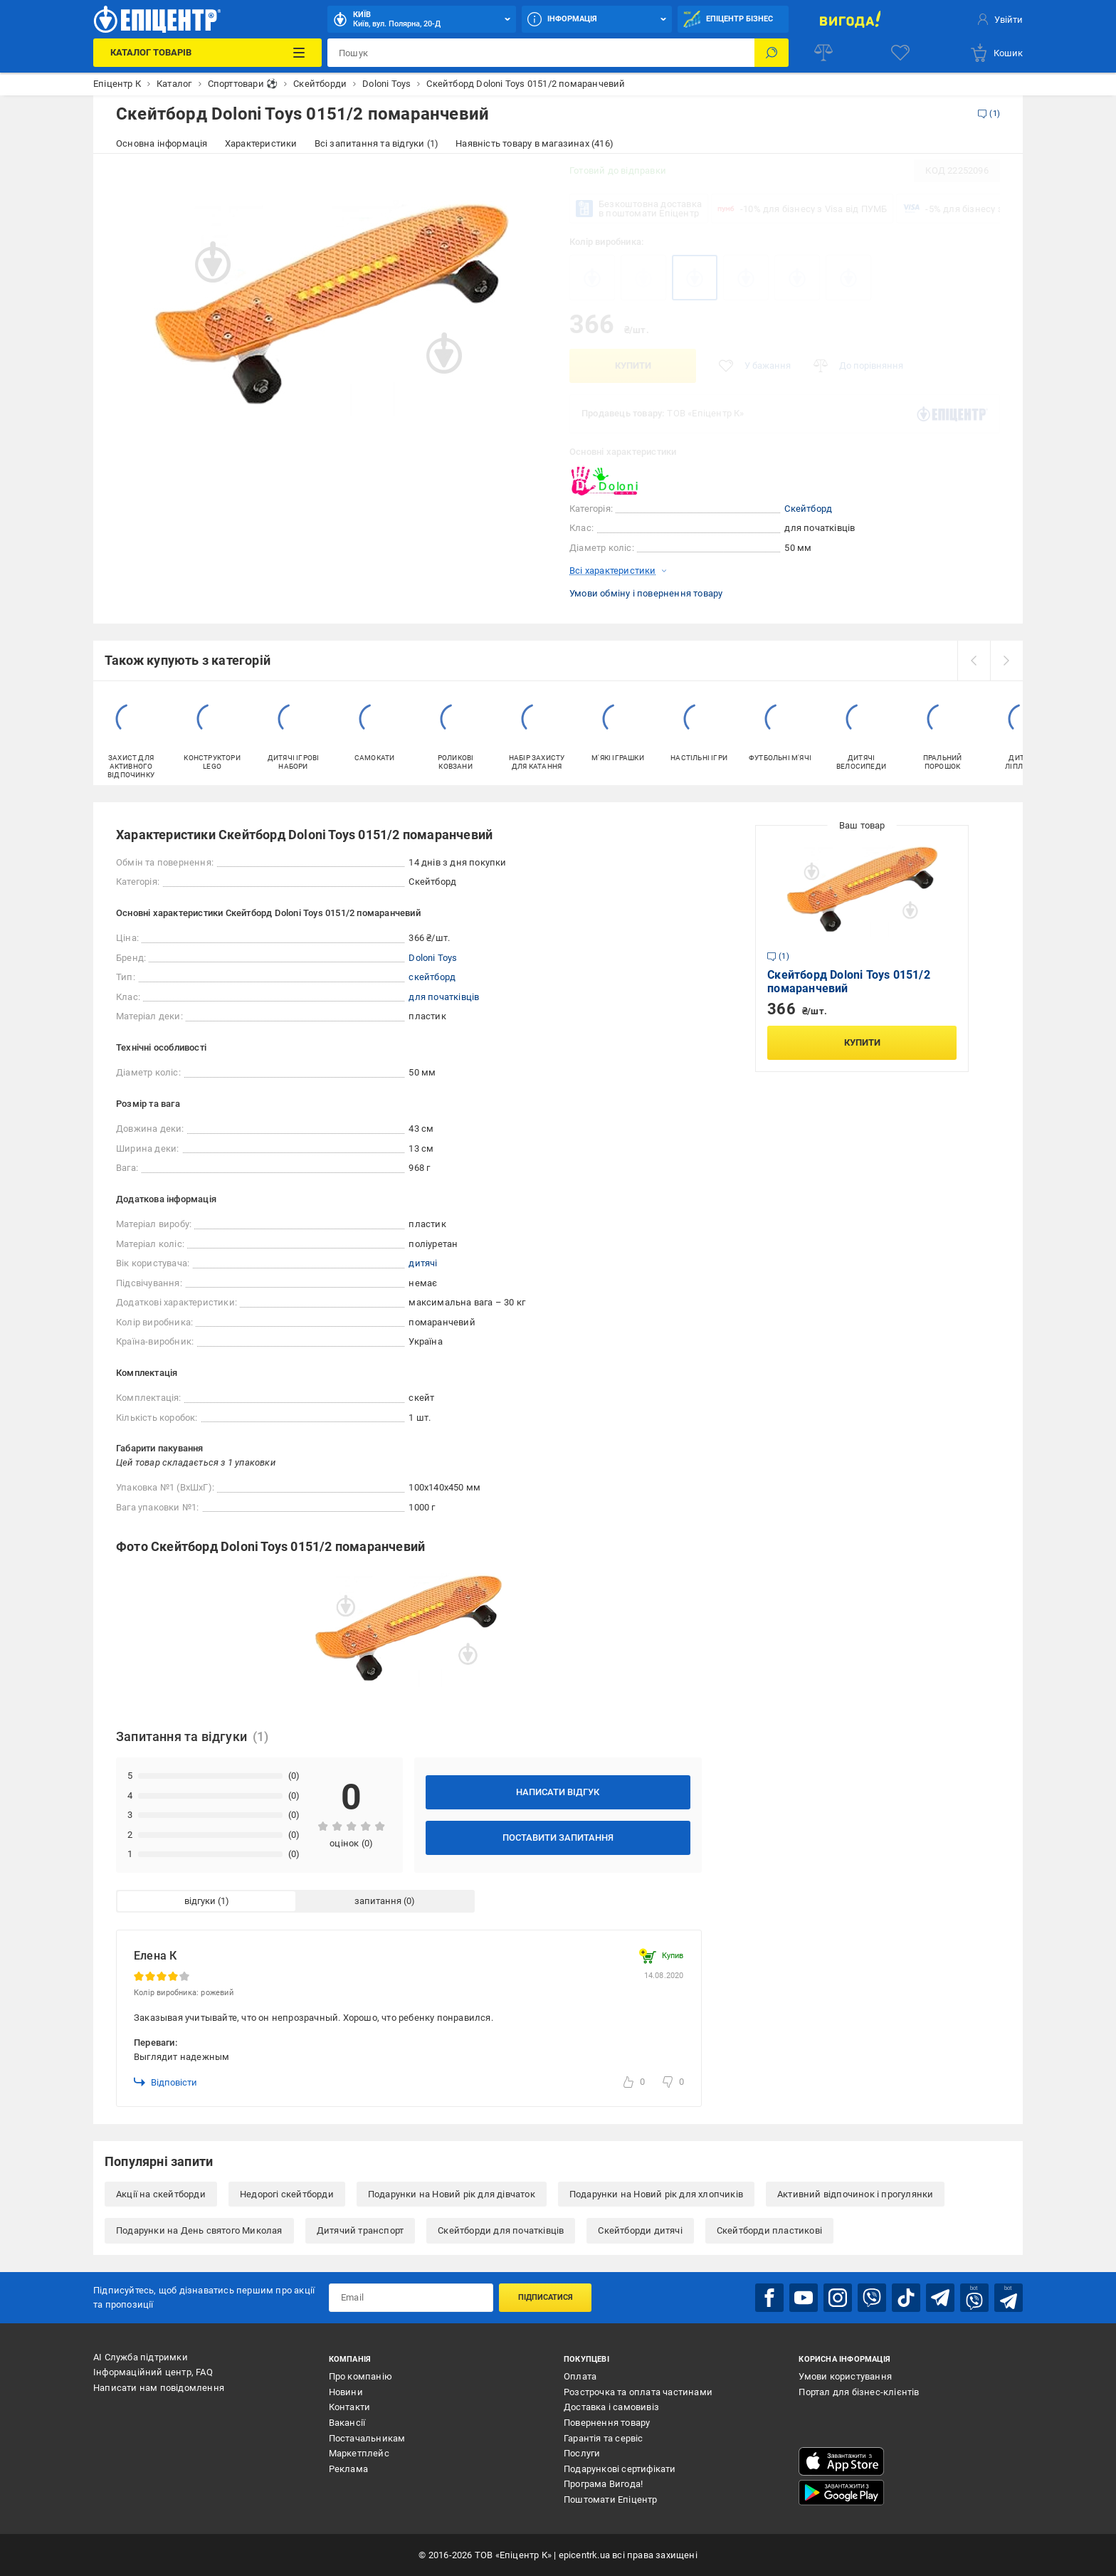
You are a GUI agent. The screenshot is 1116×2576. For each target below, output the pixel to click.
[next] (1006, 660)
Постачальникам (367, 2438)
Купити (633, 365)
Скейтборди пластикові (769, 2230)
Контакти (350, 2407)
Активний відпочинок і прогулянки (855, 2194)
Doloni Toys (433, 957)
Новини (346, 2392)
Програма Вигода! (603, 2483)
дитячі (423, 1263)
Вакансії (347, 2422)
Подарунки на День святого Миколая (199, 2230)
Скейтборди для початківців (501, 2230)
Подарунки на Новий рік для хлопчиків (656, 2194)
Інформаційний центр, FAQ (153, 2372)
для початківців (444, 997)
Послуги (582, 2453)
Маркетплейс (359, 2453)
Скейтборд (808, 508)
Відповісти (165, 2082)
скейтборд (432, 977)
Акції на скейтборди (161, 2194)
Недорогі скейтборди (287, 2194)
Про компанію (360, 2376)
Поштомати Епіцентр (611, 2499)
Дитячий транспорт (360, 2230)
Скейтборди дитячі (640, 2230)
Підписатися (545, 2297)
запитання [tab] (377, 1901)
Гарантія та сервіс (603, 2438)
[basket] (996, 52)
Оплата (580, 2376)
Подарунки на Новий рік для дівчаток (451, 2194)
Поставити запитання (558, 1837)
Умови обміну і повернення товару (645, 593)
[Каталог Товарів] (207, 52)
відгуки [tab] (200, 1901)
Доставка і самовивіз (611, 2407)
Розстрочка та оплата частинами (638, 2392)
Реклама (348, 2469)
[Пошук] (771, 52)
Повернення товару (607, 2422)
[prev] (973, 660)
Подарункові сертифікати (620, 2469)
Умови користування (845, 2376)
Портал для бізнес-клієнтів (859, 2392)
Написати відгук (557, 1792)
